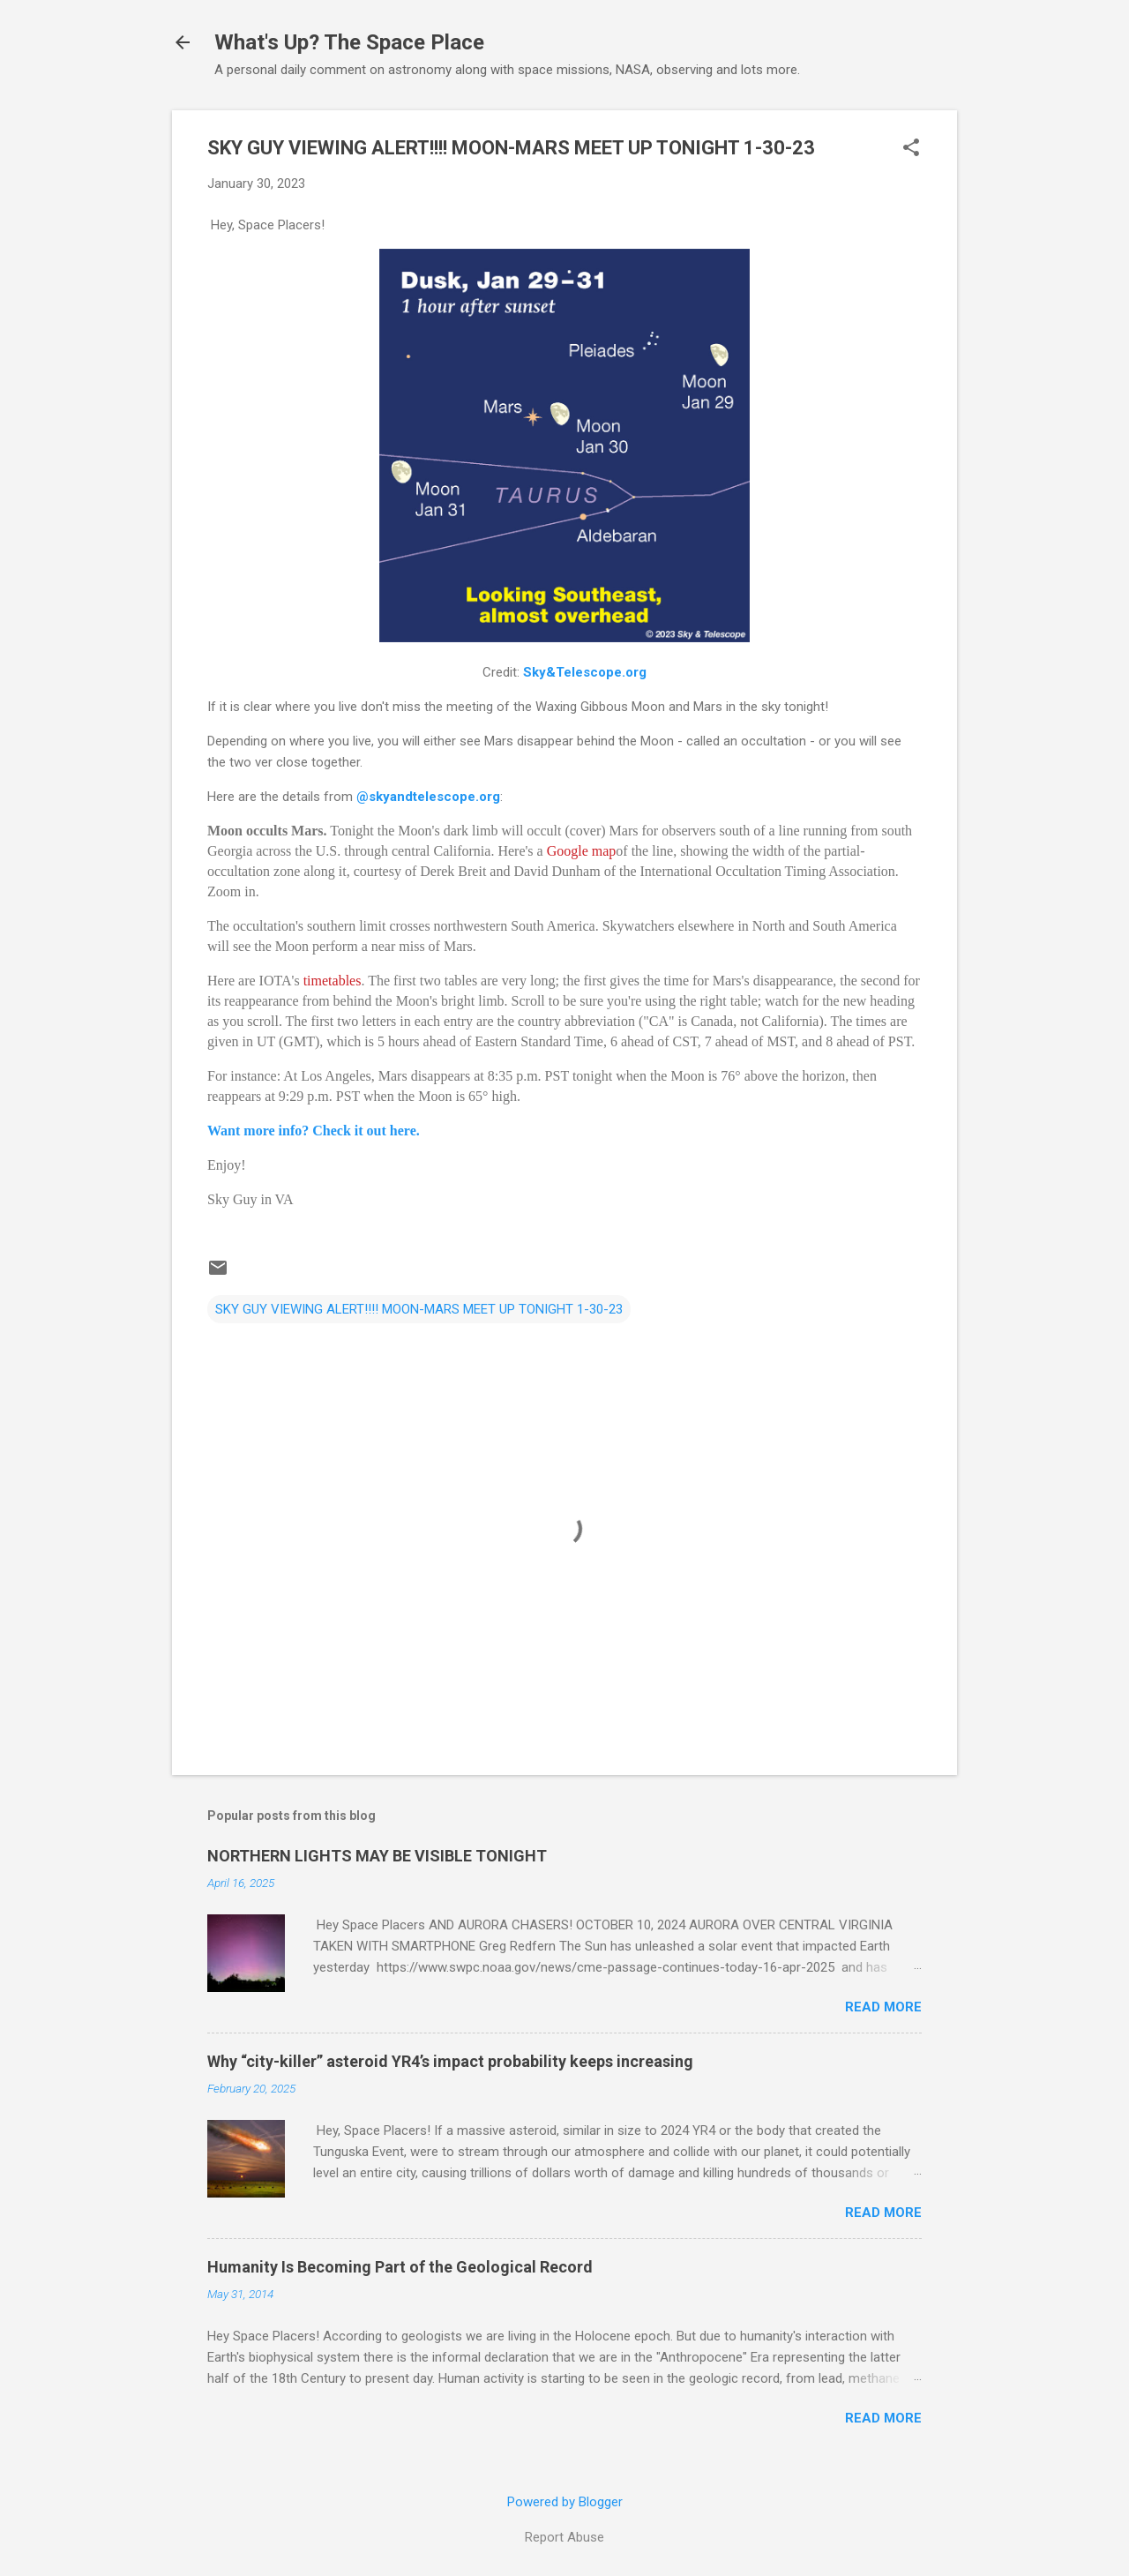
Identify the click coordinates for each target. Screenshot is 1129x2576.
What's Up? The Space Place (349, 42)
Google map (582, 850)
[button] (911, 149)
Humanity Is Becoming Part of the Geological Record (400, 2267)
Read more (883, 2007)
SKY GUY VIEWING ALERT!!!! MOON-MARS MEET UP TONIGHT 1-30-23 (419, 1309)
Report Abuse (564, 2537)
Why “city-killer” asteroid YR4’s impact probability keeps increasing (450, 2061)
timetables (332, 980)
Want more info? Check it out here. (313, 1130)
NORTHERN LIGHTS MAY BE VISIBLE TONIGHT (377, 1855)
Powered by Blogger (565, 2502)
